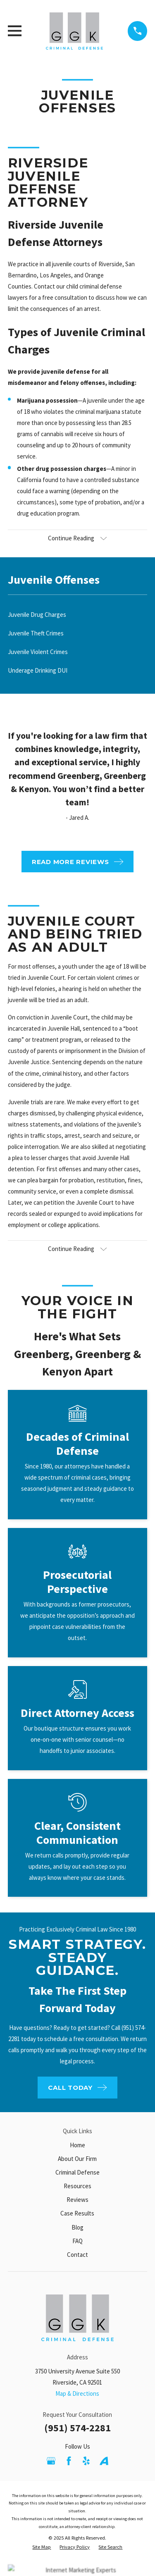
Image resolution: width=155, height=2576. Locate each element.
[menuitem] (77, 614)
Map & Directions (77, 2393)
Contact (77, 2254)
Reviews (77, 2200)
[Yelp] (86, 2461)
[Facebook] (68, 2461)
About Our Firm (77, 2159)
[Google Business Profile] (51, 2461)
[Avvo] (104, 2461)
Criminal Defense (77, 2172)
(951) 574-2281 (77, 2427)
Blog (77, 2227)
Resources (77, 2186)
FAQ (77, 2241)
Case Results (77, 2213)
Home (77, 2145)
